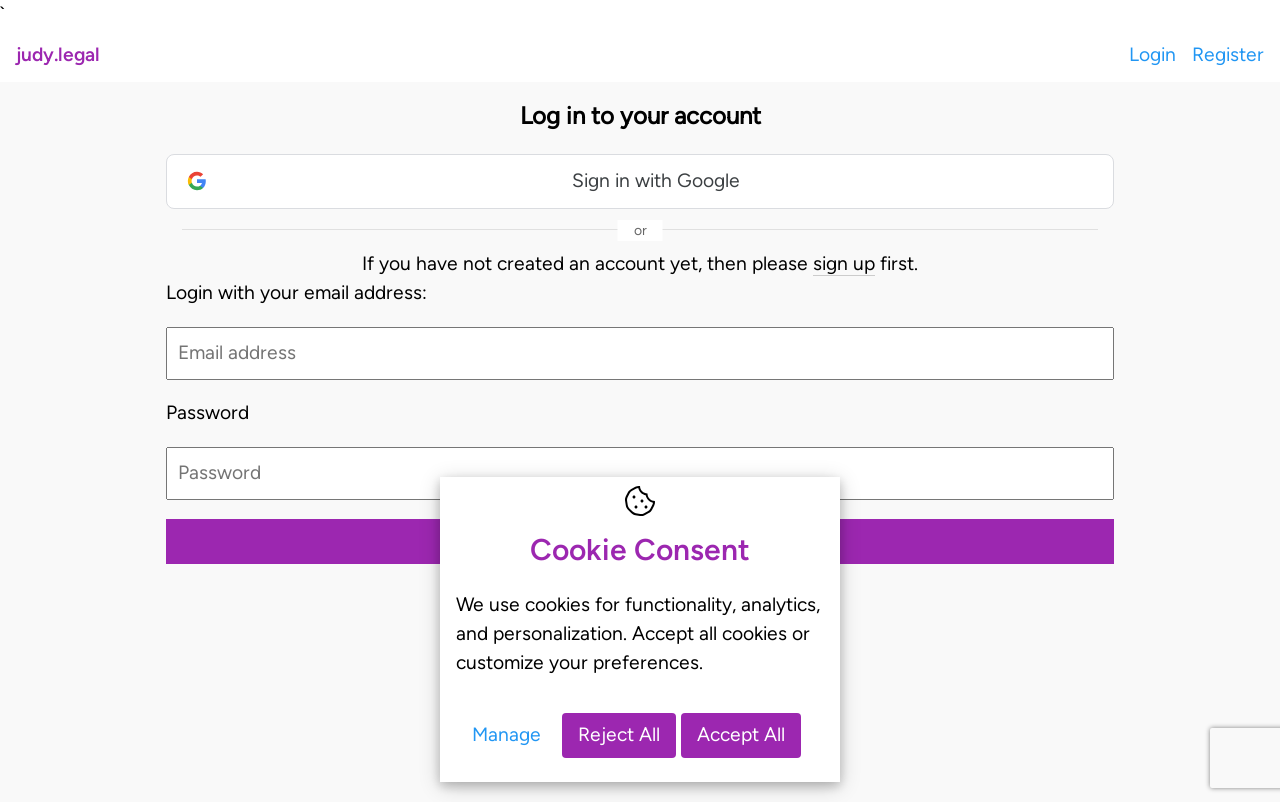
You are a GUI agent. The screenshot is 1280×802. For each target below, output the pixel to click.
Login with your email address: (296, 292)
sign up (844, 263)
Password (207, 412)
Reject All (619, 734)
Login (1152, 54)
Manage (506, 734)
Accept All (741, 734)
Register (1228, 54)
